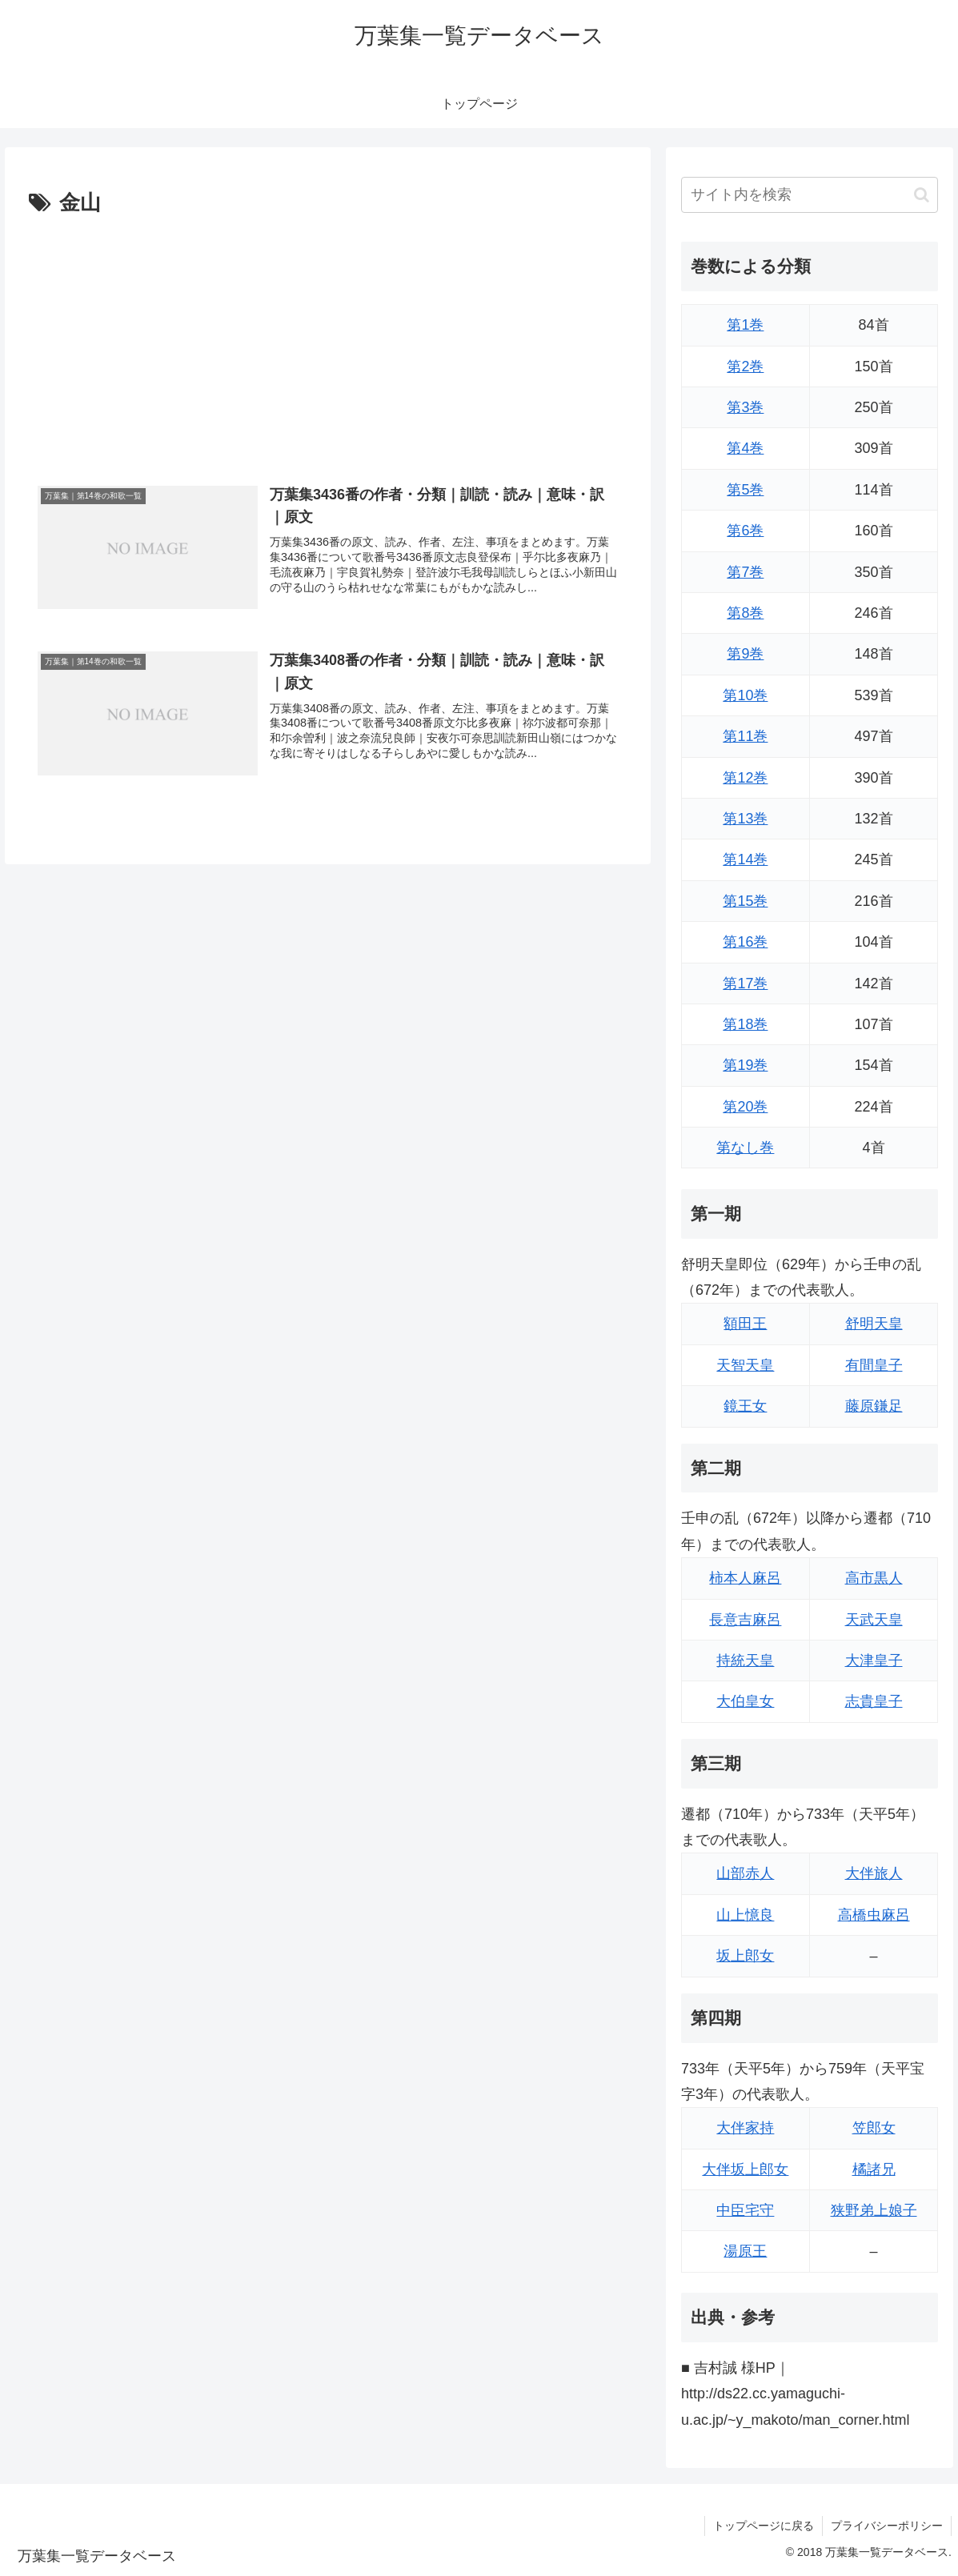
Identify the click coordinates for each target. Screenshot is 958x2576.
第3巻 (745, 407)
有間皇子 (874, 1365)
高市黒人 (874, 1578)
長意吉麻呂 (745, 1620)
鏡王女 (745, 1406)
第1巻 (745, 325)
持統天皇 (745, 1661)
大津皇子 (874, 1661)
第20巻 (745, 1107)
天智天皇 (745, 1365)
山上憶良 (745, 1915)
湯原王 (745, 2251)
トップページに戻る (763, 2525)
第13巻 (745, 819)
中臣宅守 (745, 2210)
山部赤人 (745, 1873)
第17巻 (745, 984)
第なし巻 (745, 1148)
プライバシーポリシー (887, 2525)
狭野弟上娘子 (874, 2210)
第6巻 (745, 531)
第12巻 (745, 778)
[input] (809, 195)
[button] (922, 195)
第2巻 (745, 367)
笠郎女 (874, 2128)
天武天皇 (874, 1620)
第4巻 (745, 448)
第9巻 (745, 654)
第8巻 (745, 613)
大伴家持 (745, 2128)
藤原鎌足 (874, 1406)
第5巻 (745, 490)
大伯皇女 (745, 1701)
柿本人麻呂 (745, 1578)
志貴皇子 (874, 1701)
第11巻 (745, 736)
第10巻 (745, 695)
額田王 (745, 1324)
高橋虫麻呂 (874, 1915)
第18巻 (745, 1024)
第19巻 (745, 1065)
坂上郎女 (745, 1956)
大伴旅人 (874, 1873)
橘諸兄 (874, 2169)
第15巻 (745, 901)
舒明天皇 (874, 1324)
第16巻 (745, 942)
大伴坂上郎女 (745, 2169)
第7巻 (745, 572)
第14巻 (745, 859)
